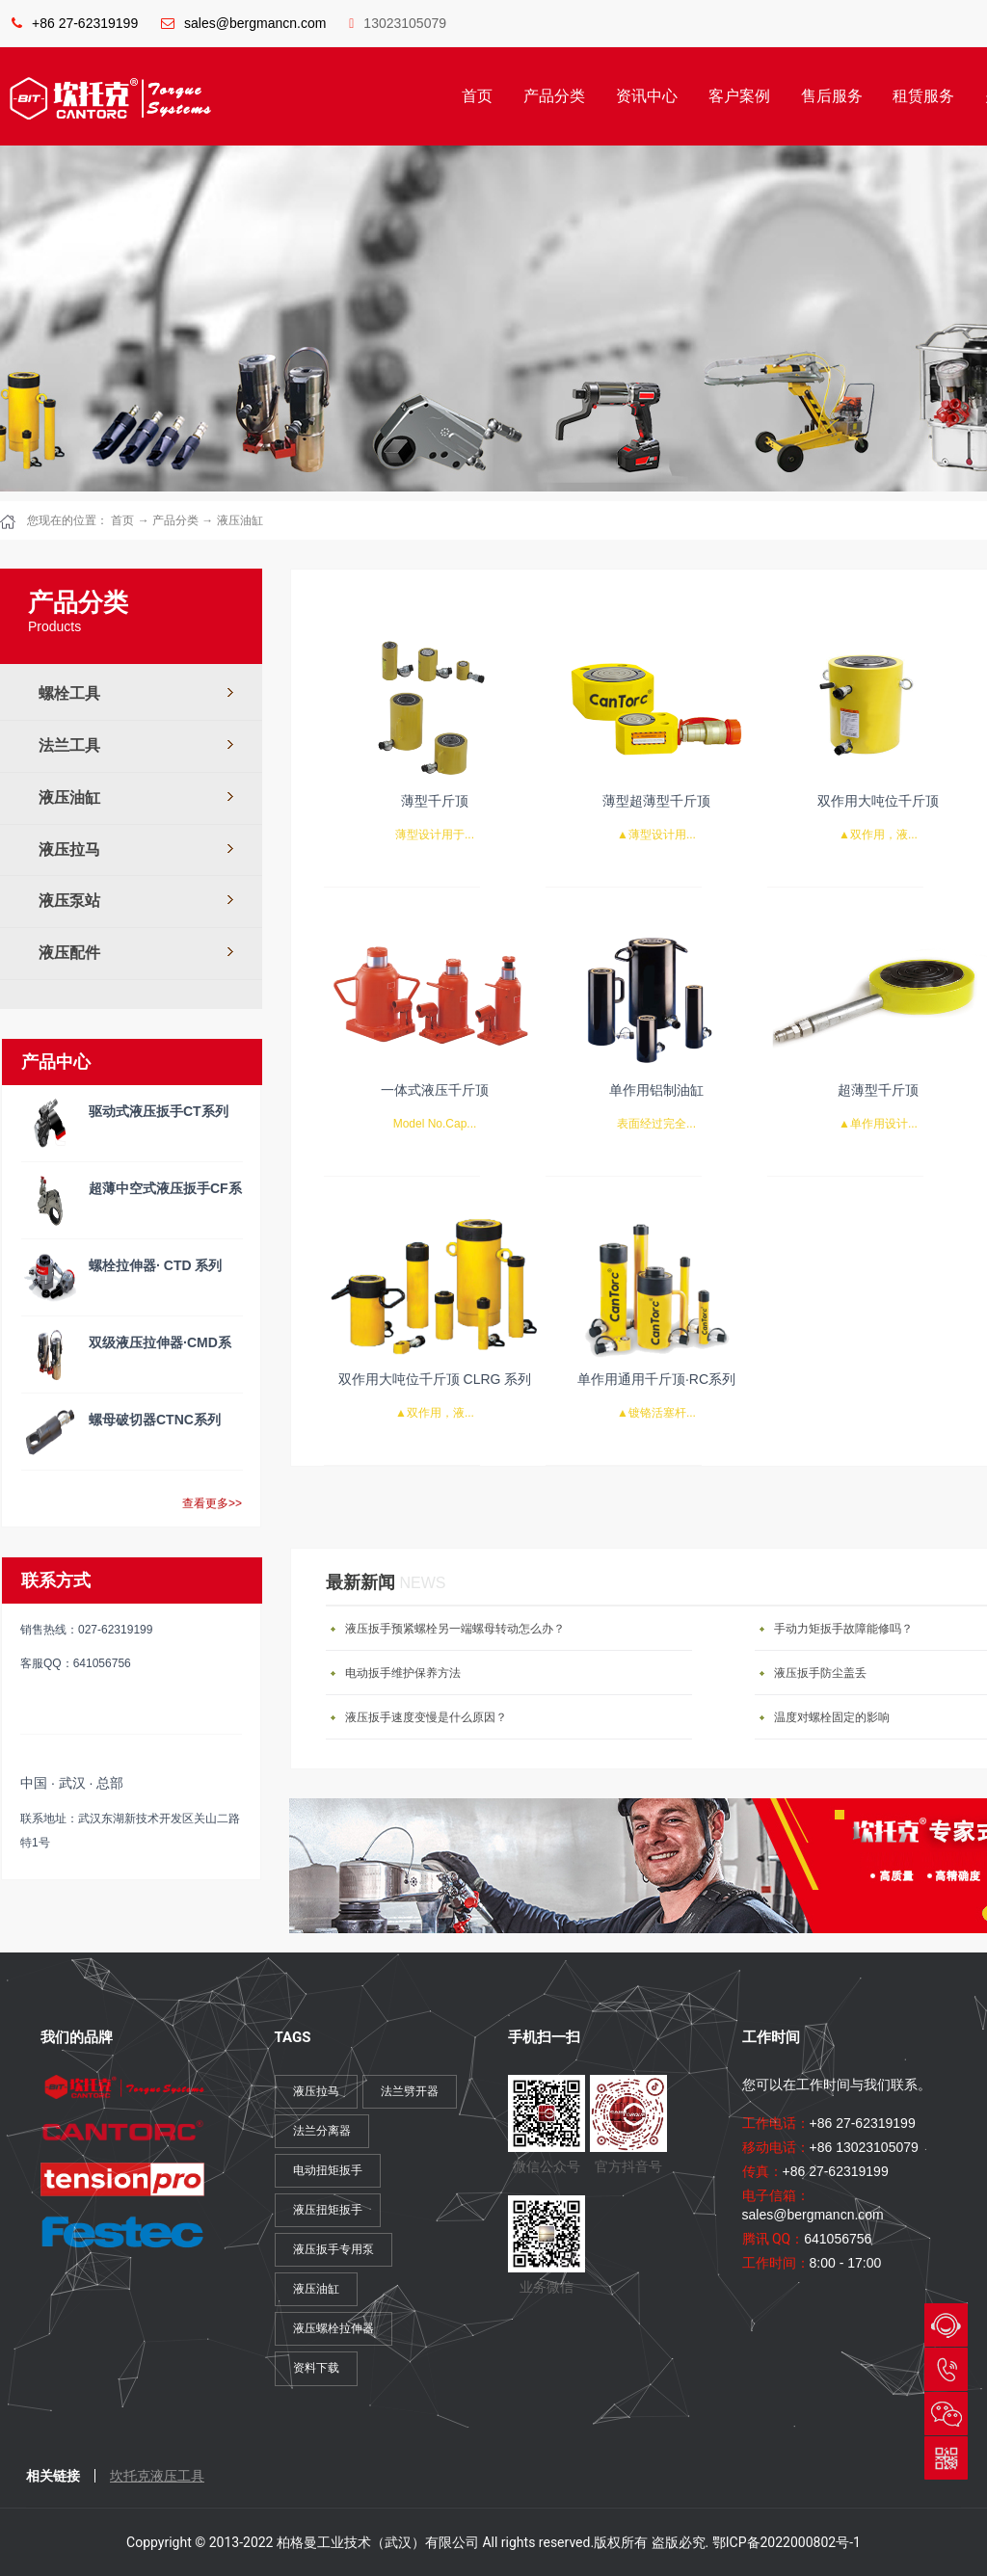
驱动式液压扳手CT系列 (158, 1111)
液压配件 (136, 952)
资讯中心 (647, 96)
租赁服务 (923, 96)
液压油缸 (240, 520)
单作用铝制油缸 (656, 1090)
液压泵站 (136, 900)
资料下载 (316, 2368)
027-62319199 (946, 2369)
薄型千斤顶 (434, 801)
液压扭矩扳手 (327, 2210)
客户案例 (739, 96)
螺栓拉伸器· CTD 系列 (155, 1265)
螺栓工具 (136, 693)
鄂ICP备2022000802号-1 (786, 2542)
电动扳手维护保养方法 (403, 1673)
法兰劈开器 (410, 2091)
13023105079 (397, 23)
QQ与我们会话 (946, 2325)
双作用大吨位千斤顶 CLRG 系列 (435, 1379)
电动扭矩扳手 (327, 2170)
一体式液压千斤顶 (435, 1090)
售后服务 (832, 96)
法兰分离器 (322, 2131)
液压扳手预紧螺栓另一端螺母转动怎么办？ (455, 1628)
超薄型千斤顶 (878, 1090)
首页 (477, 96)
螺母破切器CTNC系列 (155, 1419)
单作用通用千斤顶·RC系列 (656, 1379)
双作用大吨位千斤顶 (878, 801)
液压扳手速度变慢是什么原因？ (426, 1717)
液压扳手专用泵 (333, 2249)
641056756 (837, 2238)
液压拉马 (136, 849)
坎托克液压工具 (157, 2475)
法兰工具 (136, 745)
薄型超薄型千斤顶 (656, 801)
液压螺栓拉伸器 (333, 2328)
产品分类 (554, 96)
